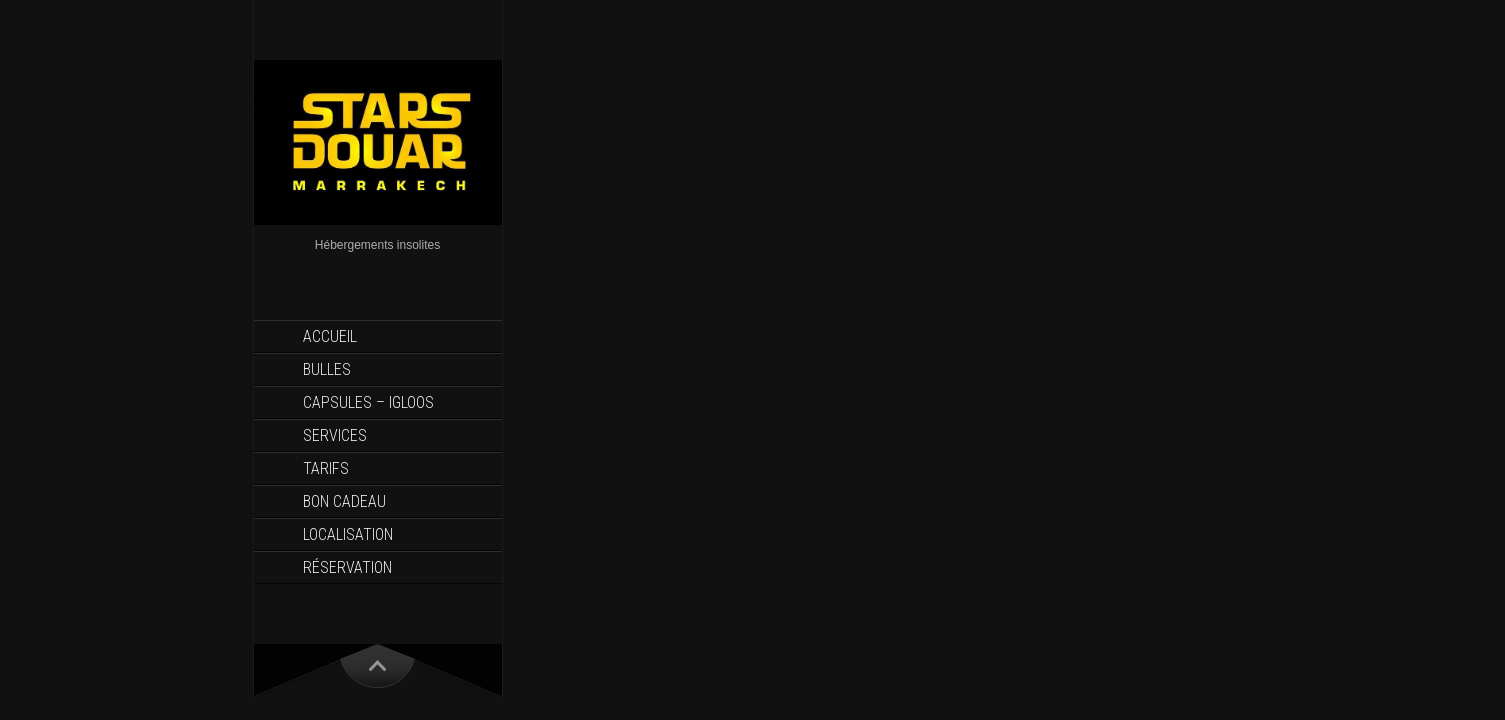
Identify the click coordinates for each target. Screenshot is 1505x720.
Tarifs (326, 468)
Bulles (327, 369)
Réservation (347, 567)
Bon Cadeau (344, 501)
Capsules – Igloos (368, 402)
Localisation (348, 534)
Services (335, 435)
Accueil (330, 336)
